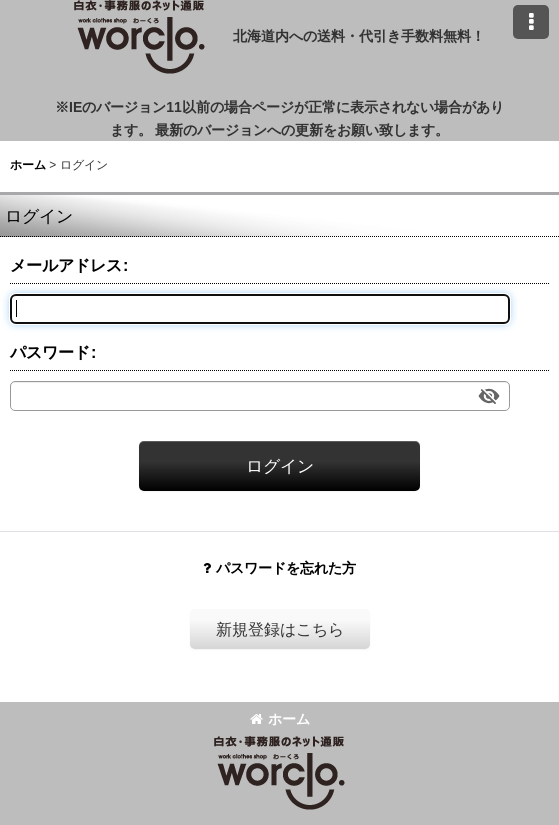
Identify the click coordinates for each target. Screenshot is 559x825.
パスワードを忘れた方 (279, 568)
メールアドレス (66, 265)
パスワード (50, 352)
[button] (531, 22)
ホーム (280, 719)
